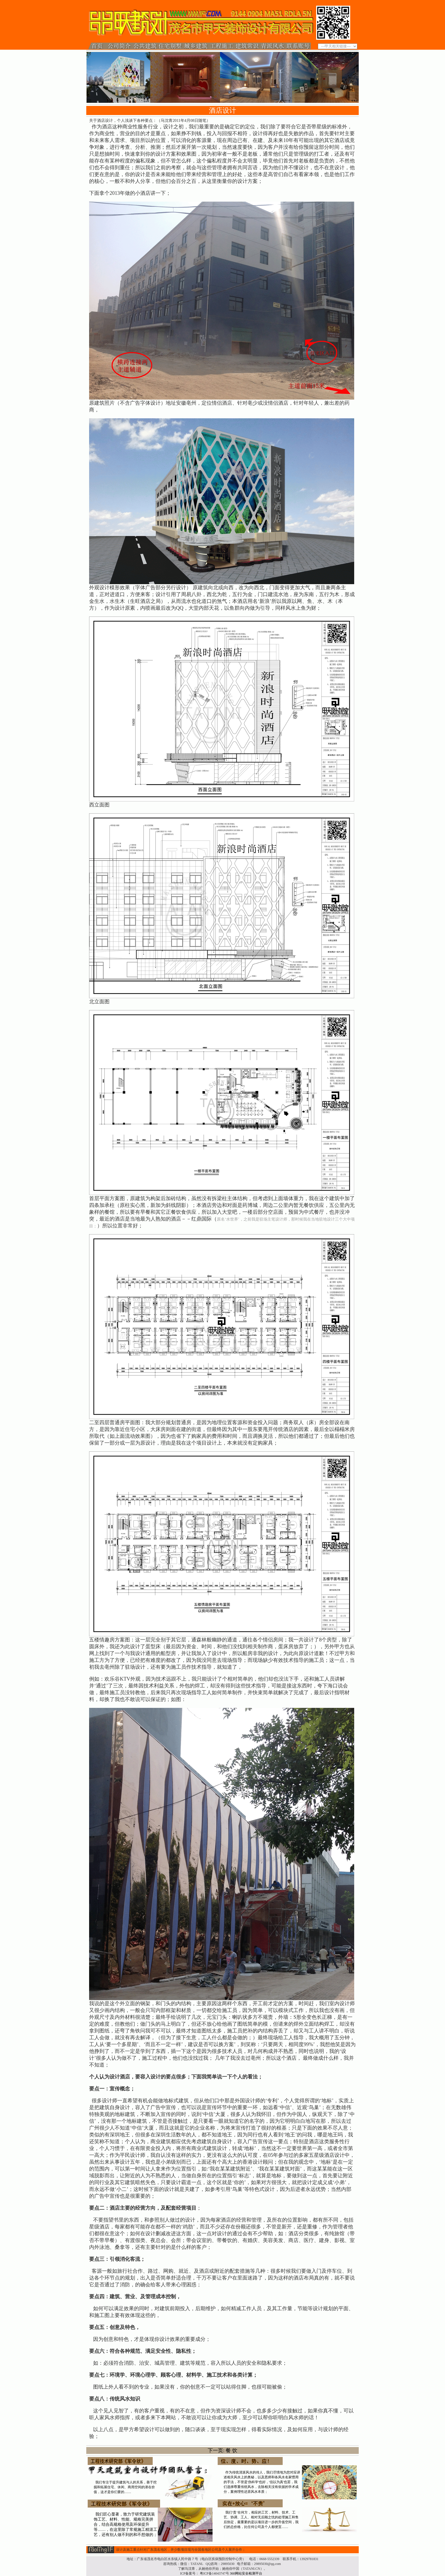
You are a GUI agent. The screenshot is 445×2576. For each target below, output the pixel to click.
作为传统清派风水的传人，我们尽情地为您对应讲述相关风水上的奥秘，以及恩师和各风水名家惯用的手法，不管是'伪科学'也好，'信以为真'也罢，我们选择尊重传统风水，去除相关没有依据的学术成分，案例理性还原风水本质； (262, 2482)
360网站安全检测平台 (246, 2573)
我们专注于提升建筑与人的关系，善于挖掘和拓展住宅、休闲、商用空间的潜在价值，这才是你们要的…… (125, 2487)
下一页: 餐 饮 (222, 2450)
